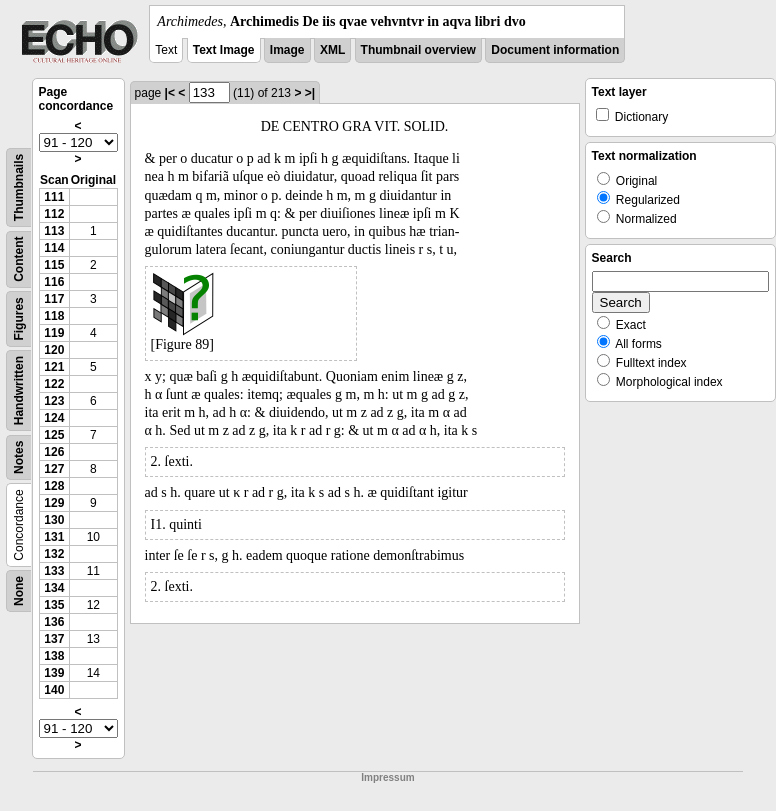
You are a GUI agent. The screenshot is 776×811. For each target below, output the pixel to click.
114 (54, 248)
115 (54, 265)
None (19, 591)
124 (54, 418)
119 (54, 333)
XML (332, 50)
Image (287, 50)
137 (54, 639)
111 (54, 197)
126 (54, 452)
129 (54, 503)
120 (54, 350)
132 (54, 554)
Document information (555, 50)
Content (19, 259)
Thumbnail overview (418, 50)
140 (54, 690)
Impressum (387, 777)
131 (54, 537)
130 (54, 520)
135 (54, 605)
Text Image (224, 50)
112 (54, 214)
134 (54, 588)
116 (54, 282)
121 (54, 367)
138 (54, 656)
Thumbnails (19, 187)
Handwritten (19, 390)
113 (54, 231)
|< (170, 93)
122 (54, 384)
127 (54, 469)
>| (310, 93)
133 (54, 571)
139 (54, 673)
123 (54, 401)
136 (54, 622)
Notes (19, 457)
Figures (19, 318)
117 (54, 299)
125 (54, 435)
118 (54, 316)
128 (54, 486)
